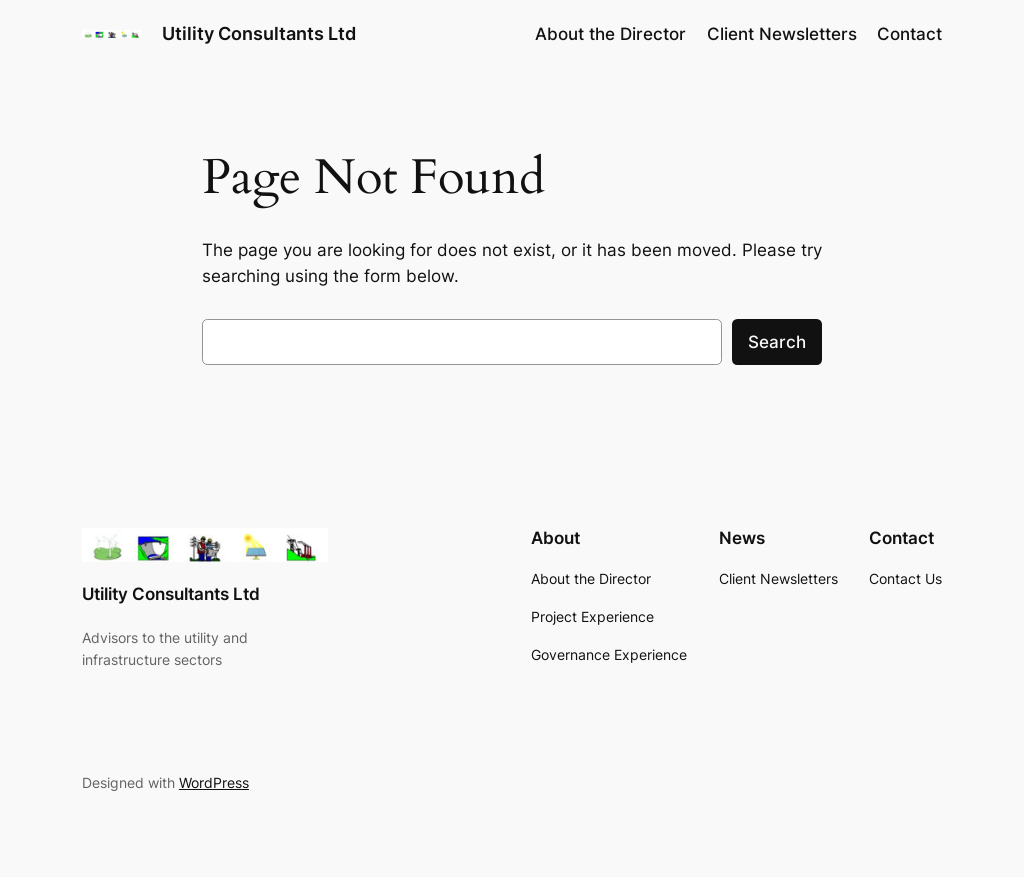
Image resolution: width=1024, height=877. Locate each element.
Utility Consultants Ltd (259, 33)
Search (777, 342)
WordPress (214, 782)
